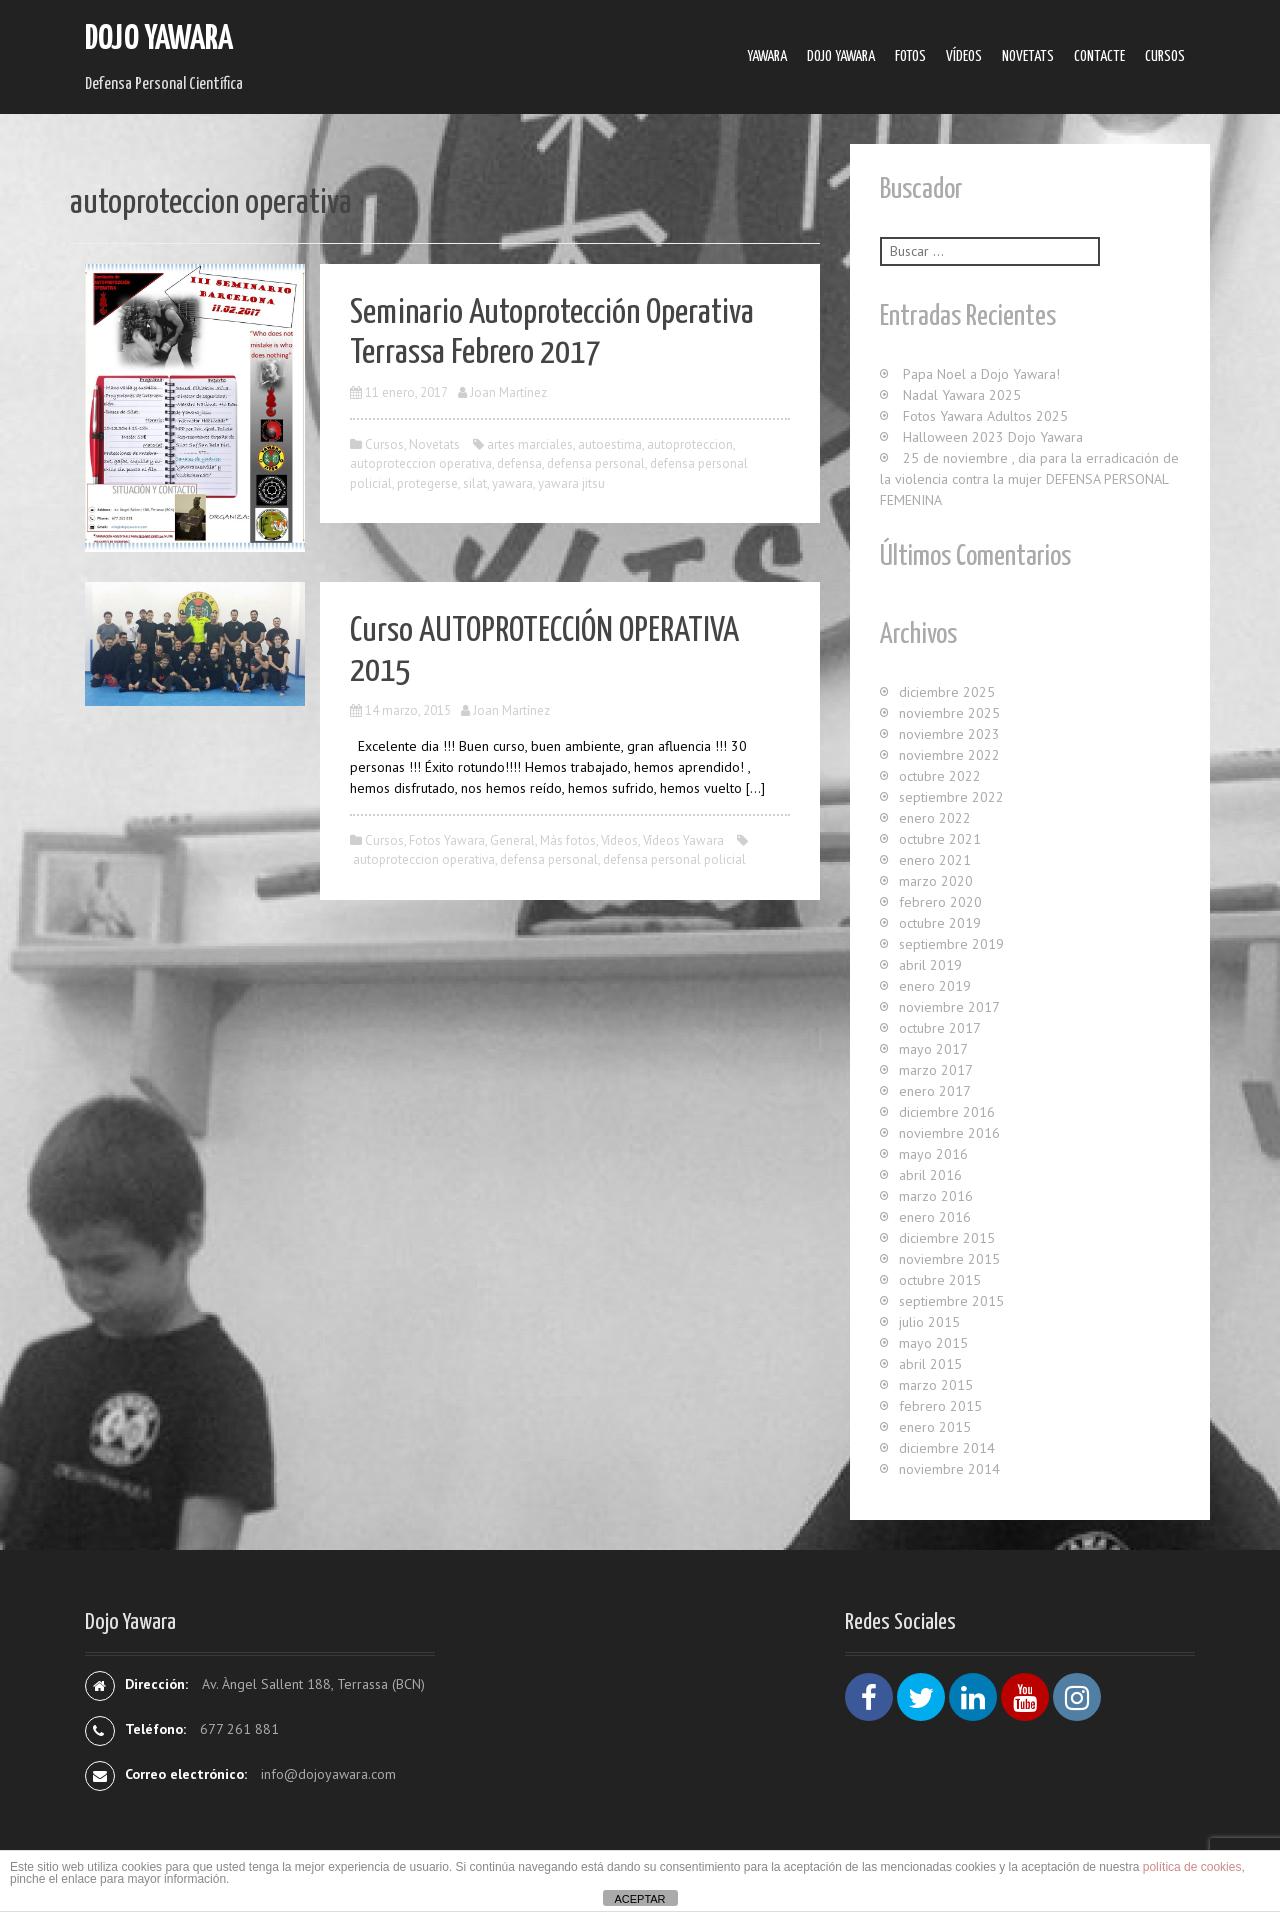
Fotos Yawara (447, 840)
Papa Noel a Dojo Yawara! (981, 374)
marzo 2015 (936, 1385)
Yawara (767, 56)
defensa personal (596, 463)
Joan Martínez (508, 392)
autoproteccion (690, 444)
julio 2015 (929, 1322)
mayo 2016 (933, 1154)
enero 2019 (935, 986)
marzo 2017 (936, 1070)
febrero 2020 (940, 902)
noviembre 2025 (949, 713)
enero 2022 (935, 818)
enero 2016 (935, 1217)
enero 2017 (935, 1091)
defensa (519, 463)
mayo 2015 (933, 1343)
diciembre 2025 (947, 692)
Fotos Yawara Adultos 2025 (985, 416)
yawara (512, 483)
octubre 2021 (940, 839)
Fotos (910, 56)
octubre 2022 (940, 776)
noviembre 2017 (949, 1007)
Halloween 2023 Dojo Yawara (993, 437)
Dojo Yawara (159, 39)
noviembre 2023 (949, 734)
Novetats (1028, 56)
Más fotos (568, 840)
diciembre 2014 (947, 1448)
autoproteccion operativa (421, 463)
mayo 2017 (933, 1049)
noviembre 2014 (949, 1469)
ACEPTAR (639, 1899)
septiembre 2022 (951, 797)
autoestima (610, 444)
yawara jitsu (571, 483)
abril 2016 (930, 1175)
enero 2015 (935, 1427)
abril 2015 (930, 1364)
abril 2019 (930, 965)
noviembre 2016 (949, 1133)
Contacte (1099, 56)
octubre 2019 (940, 923)
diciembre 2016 (947, 1112)
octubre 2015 (940, 1280)
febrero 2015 (940, 1406)
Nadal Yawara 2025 (962, 395)
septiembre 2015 (951, 1301)
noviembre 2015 (949, 1259)
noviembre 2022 (949, 755)
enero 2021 (935, 860)
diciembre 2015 (947, 1238)
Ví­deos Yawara (683, 840)
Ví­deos (964, 56)
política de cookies (1192, 1867)
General (512, 840)
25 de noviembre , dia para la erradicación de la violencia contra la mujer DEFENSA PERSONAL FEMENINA (1029, 479)
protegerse (427, 483)
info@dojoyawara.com (328, 1774)
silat (475, 483)
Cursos (1165, 56)
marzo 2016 (936, 1196)
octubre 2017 (940, 1028)
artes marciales (530, 444)
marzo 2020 (936, 881)
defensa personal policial (674, 859)
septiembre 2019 (951, 944)
